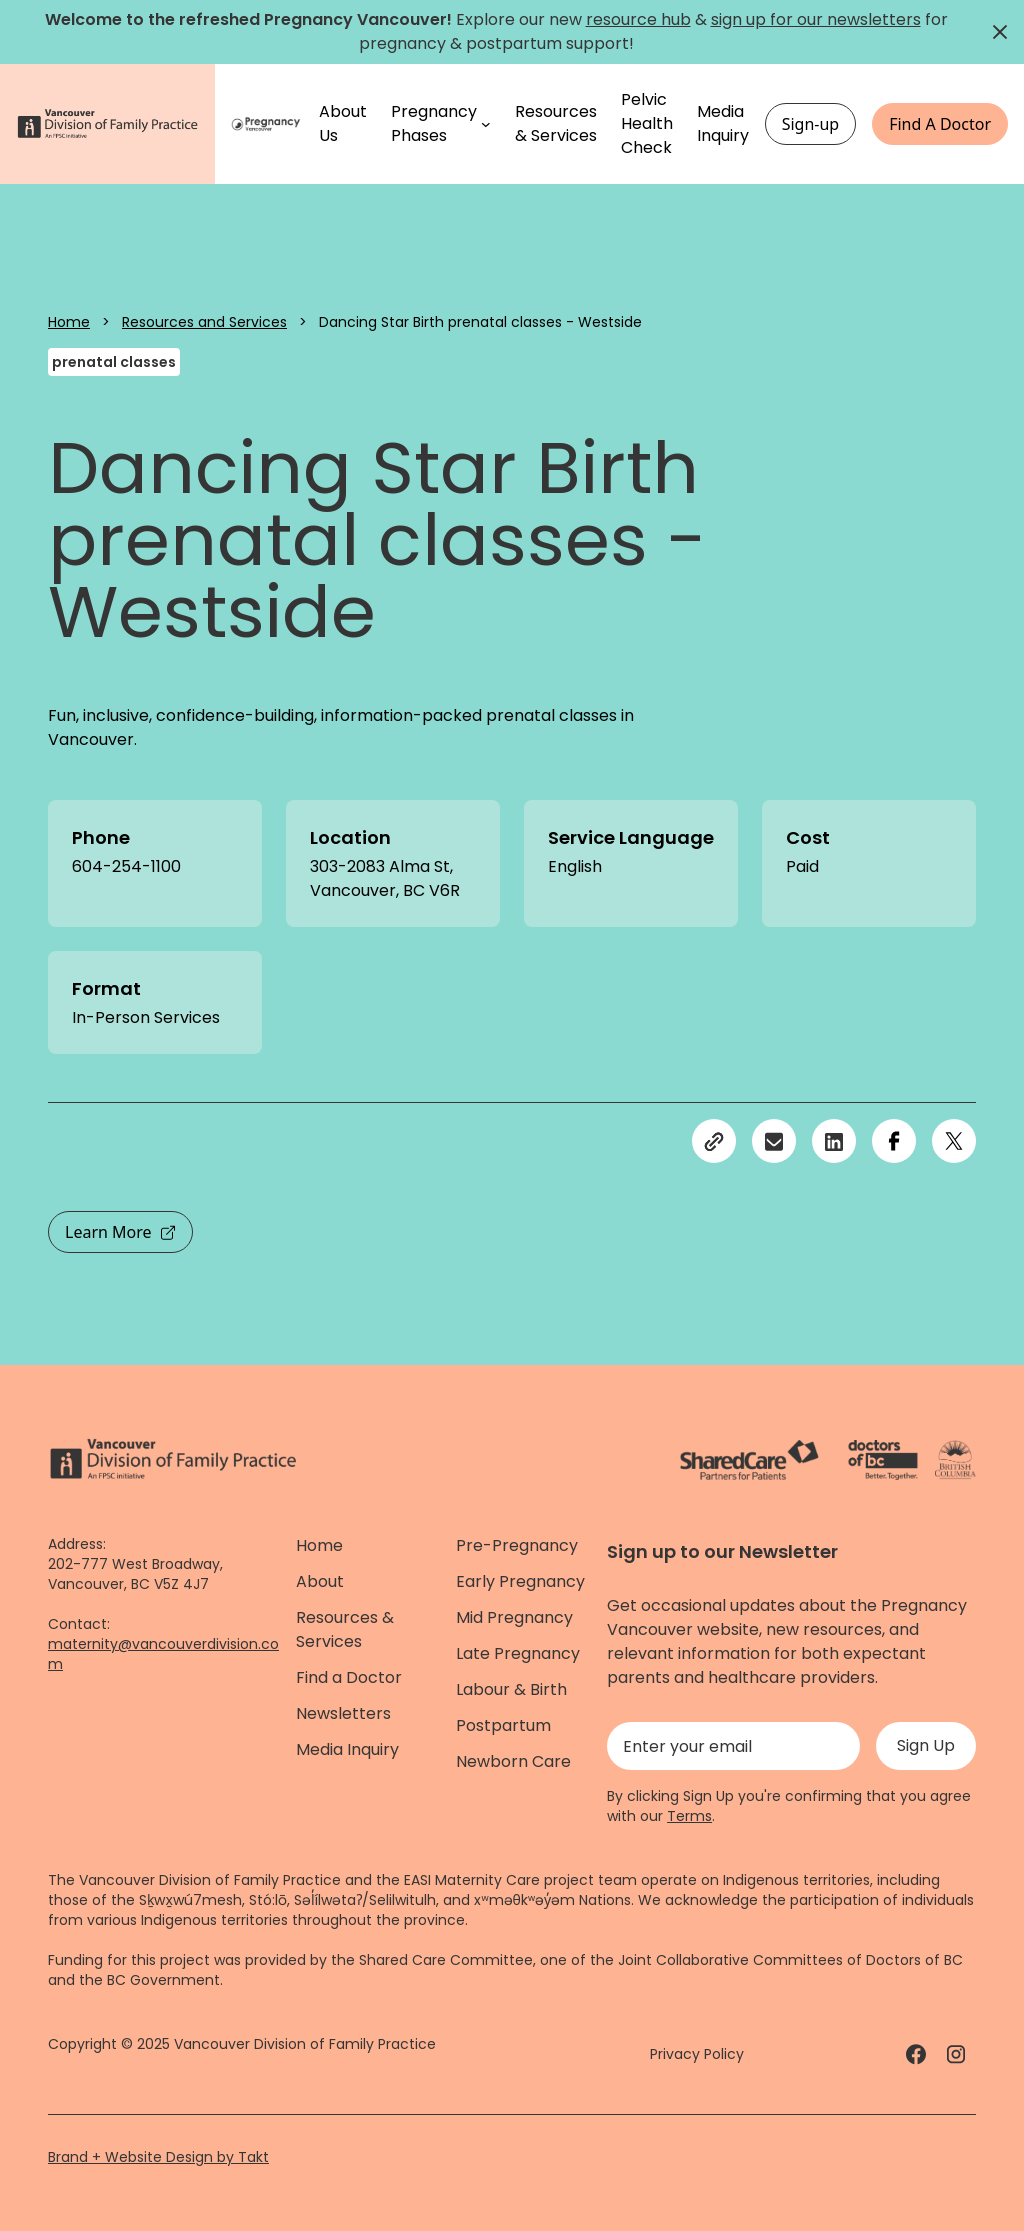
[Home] (267, 124)
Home (69, 322)
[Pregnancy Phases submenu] (486, 124)
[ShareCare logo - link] (749, 1460)
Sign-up (811, 124)
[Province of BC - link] (955, 1460)
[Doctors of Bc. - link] (883, 1460)
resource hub (638, 19)
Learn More (120, 1232)
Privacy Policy (697, 2054)
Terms (689, 1816)
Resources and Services (204, 322)
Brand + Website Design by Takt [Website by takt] (158, 2157)
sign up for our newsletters (816, 19)
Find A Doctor (940, 124)
